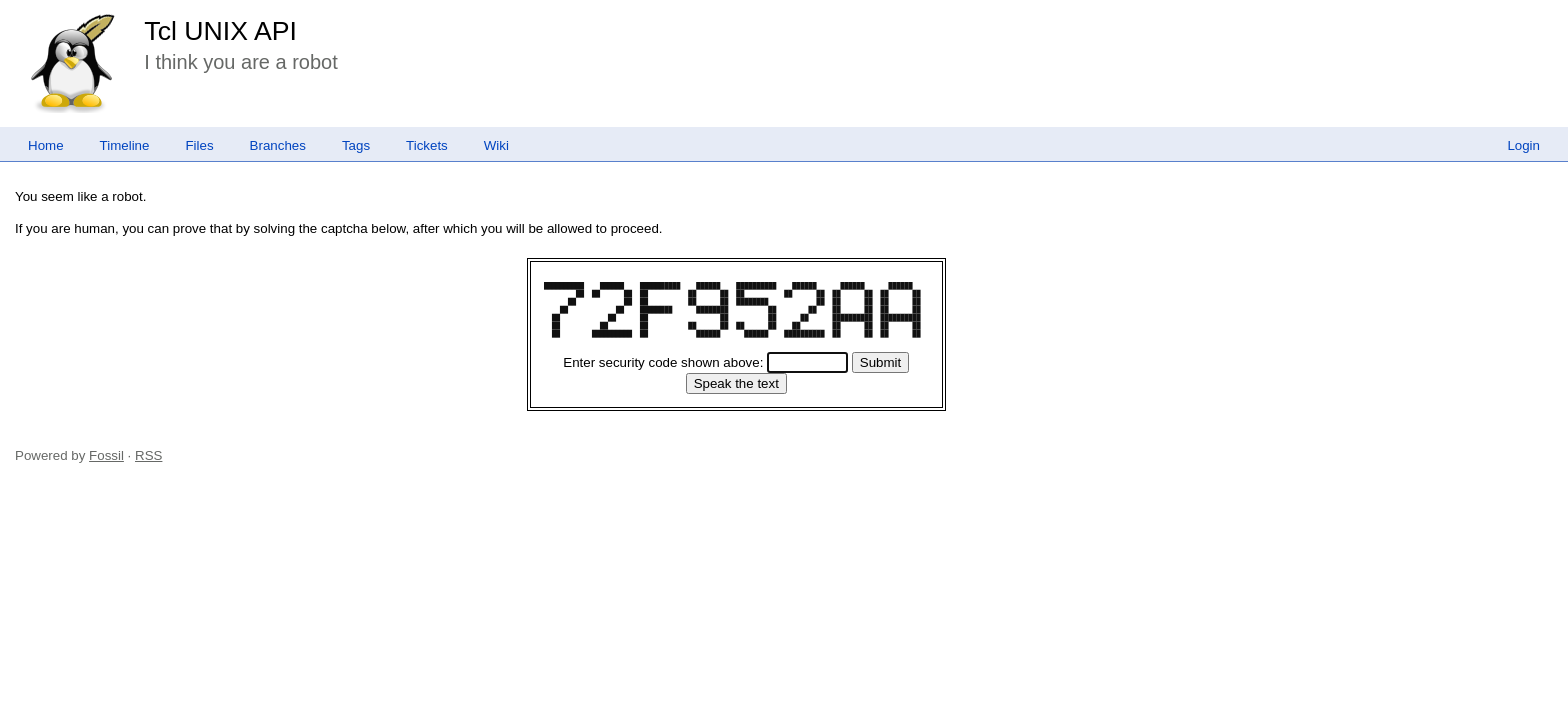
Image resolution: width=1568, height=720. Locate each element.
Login (1523, 145)
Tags (356, 145)
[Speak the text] (736, 383)
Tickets (427, 145)
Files (199, 145)
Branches (278, 145)
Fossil (106, 455)
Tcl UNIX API (220, 31)
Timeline (125, 145)
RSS (148, 455)
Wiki (496, 145)
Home (46, 145)
